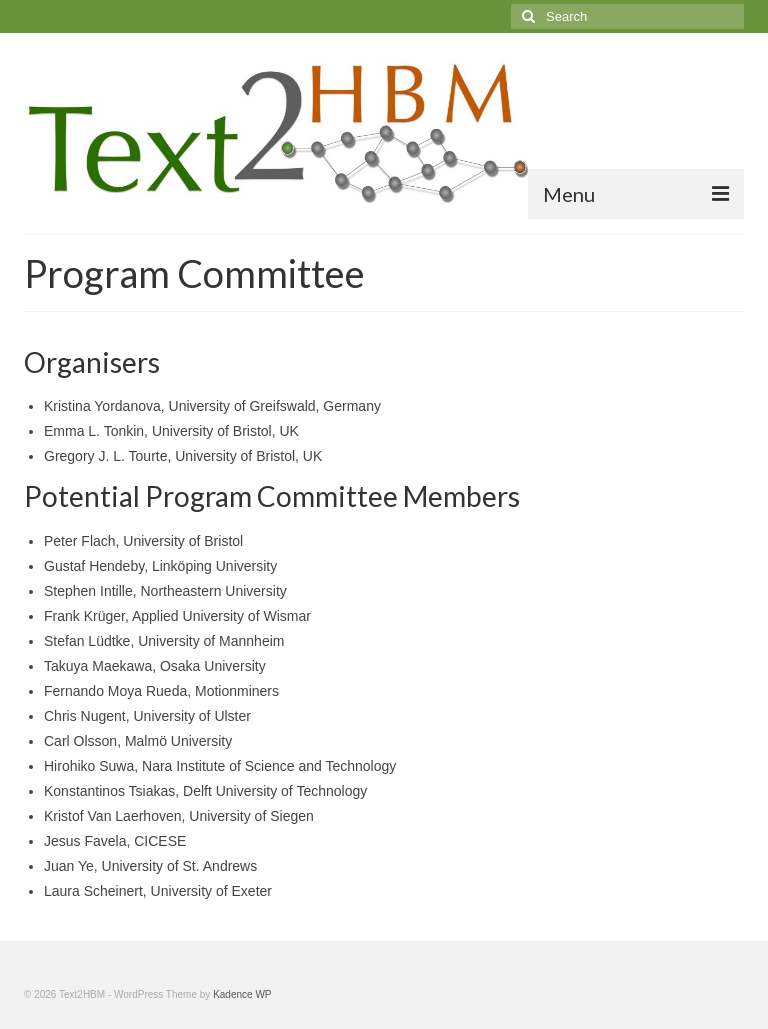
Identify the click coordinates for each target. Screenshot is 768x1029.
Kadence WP (242, 994)
